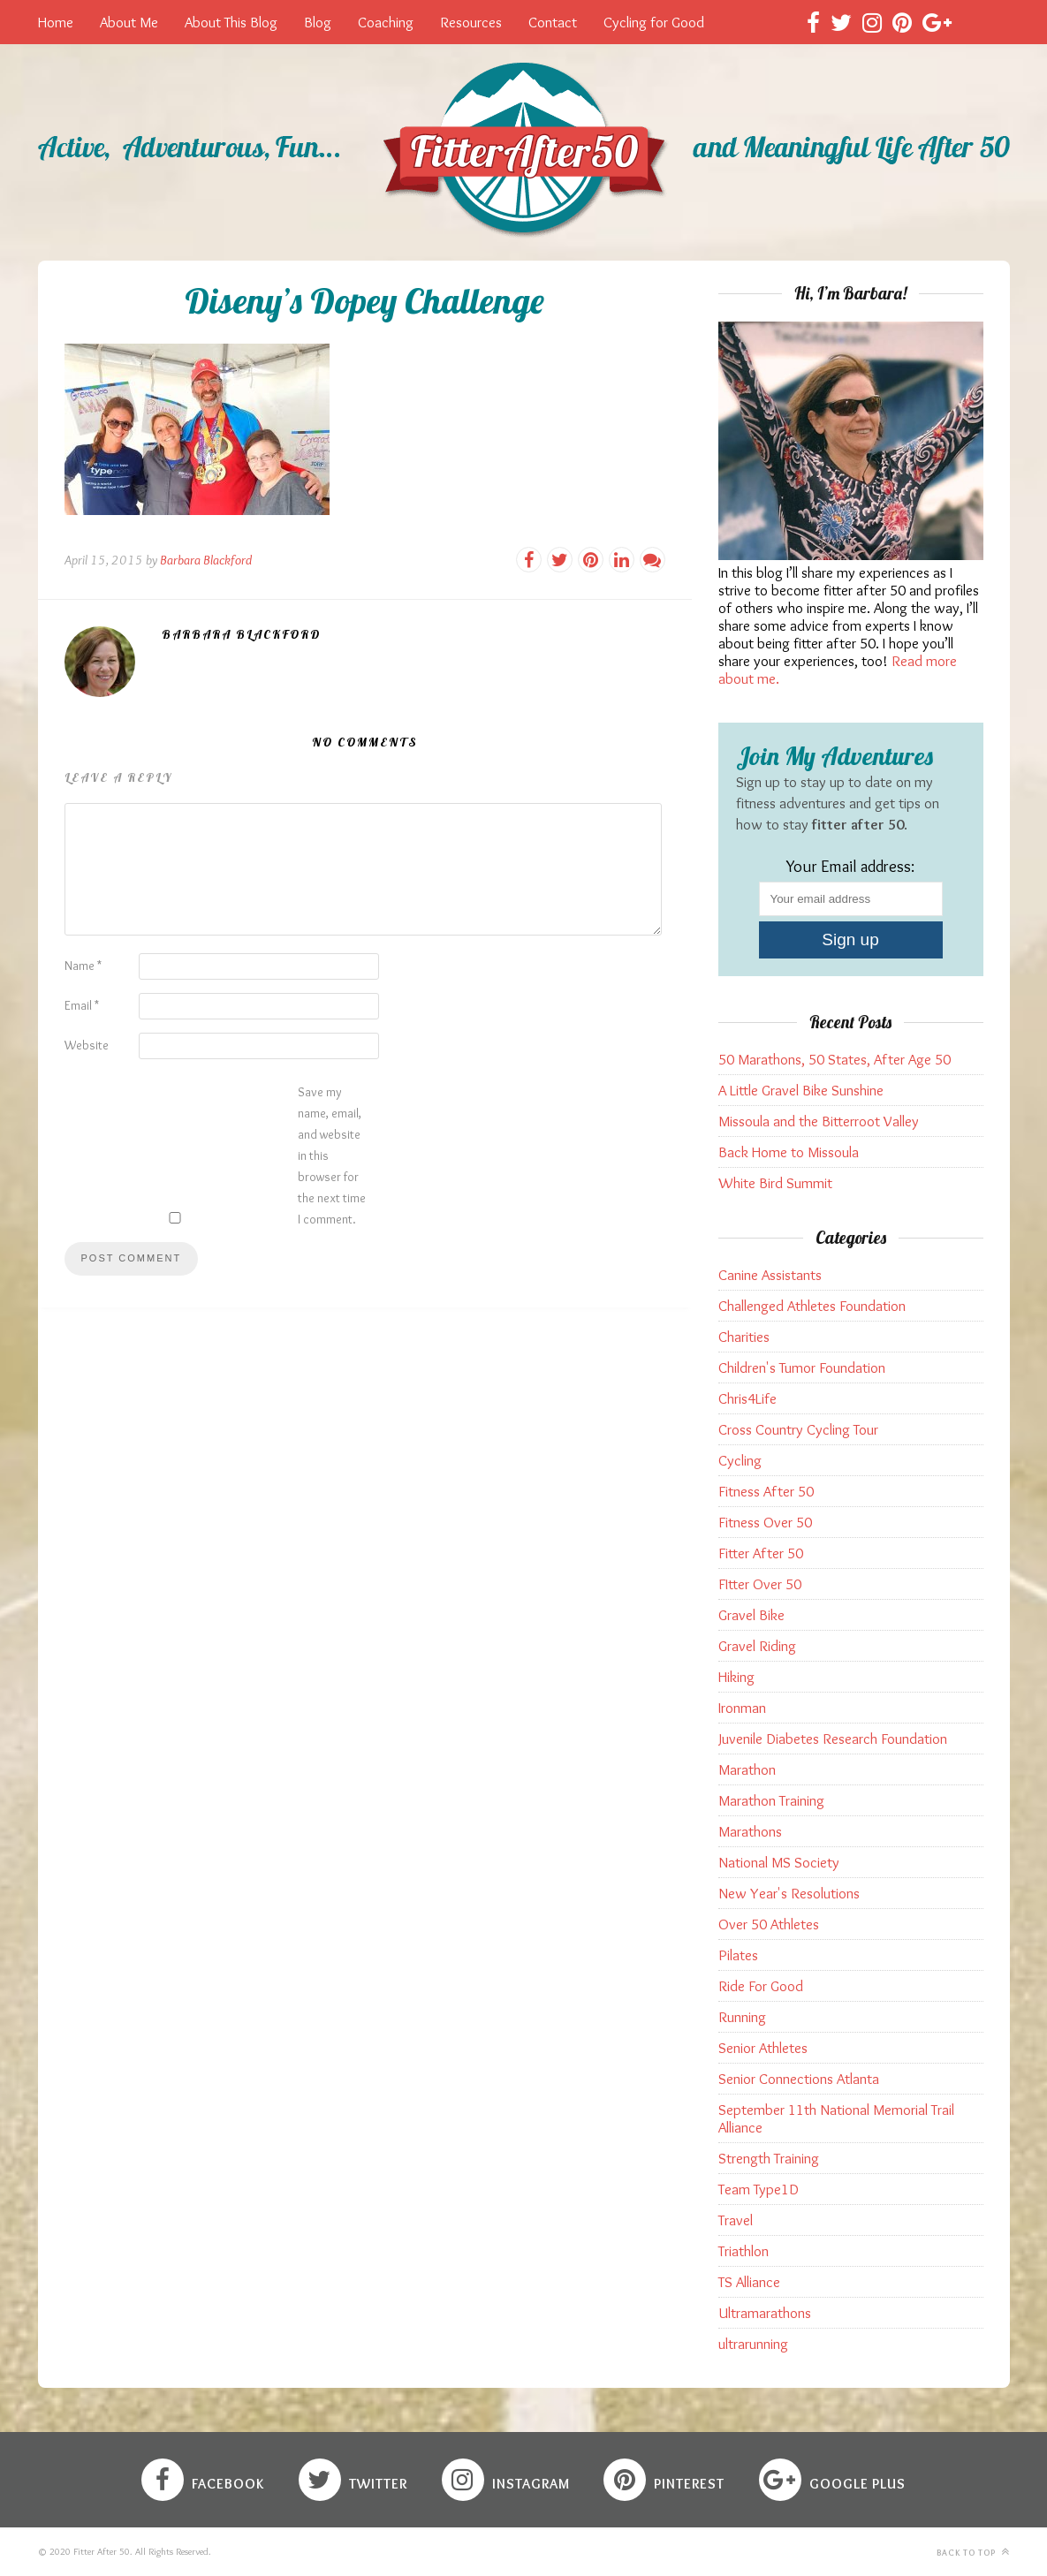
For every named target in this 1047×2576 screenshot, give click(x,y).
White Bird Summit (775, 1183)
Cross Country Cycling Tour (798, 1429)
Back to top (973, 2551)
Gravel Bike (751, 1615)
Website (86, 1045)
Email (81, 1005)
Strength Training (768, 2158)
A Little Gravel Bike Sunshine (801, 1090)
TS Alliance (749, 2282)
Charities (744, 1336)
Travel (735, 2220)
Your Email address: (850, 866)
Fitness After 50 (766, 1491)
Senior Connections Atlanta (798, 2078)
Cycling (740, 1460)
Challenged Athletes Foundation (812, 1306)
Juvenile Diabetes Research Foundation (832, 1738)
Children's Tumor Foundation (801, 1367)
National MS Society (778, 1862)
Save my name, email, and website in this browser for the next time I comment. (332, 1155)
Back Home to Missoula (788, 1152)
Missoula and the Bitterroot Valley (818, 1121)
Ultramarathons (764, 2313)
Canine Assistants (770, 1275)
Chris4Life (747, 1398)
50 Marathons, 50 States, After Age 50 (834, 1059)
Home (55, 22)
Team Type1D (758, 2189)
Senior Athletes (763, 2048)
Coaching (385, 22)
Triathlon (743, 2251)
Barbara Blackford (206, 560)
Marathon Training (771, 1800)
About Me (129, 22)
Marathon (747, 1769)
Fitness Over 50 (765, 1522)
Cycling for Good (653, 22)
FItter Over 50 (759, 1584)
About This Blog (231, 22)
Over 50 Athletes (768, 1924)
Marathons (750, 1831)
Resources (471, 22)
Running (742, 2017)
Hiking (736, 1677)
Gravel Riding (757, 1646)
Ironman (742, 1707)
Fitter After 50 (760, 1553)
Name (83, 966)
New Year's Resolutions (789, 1893)
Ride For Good (760, 1986)
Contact (552, 22)
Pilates (738, 1955)
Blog (317, 22)
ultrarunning (753, 2343)
